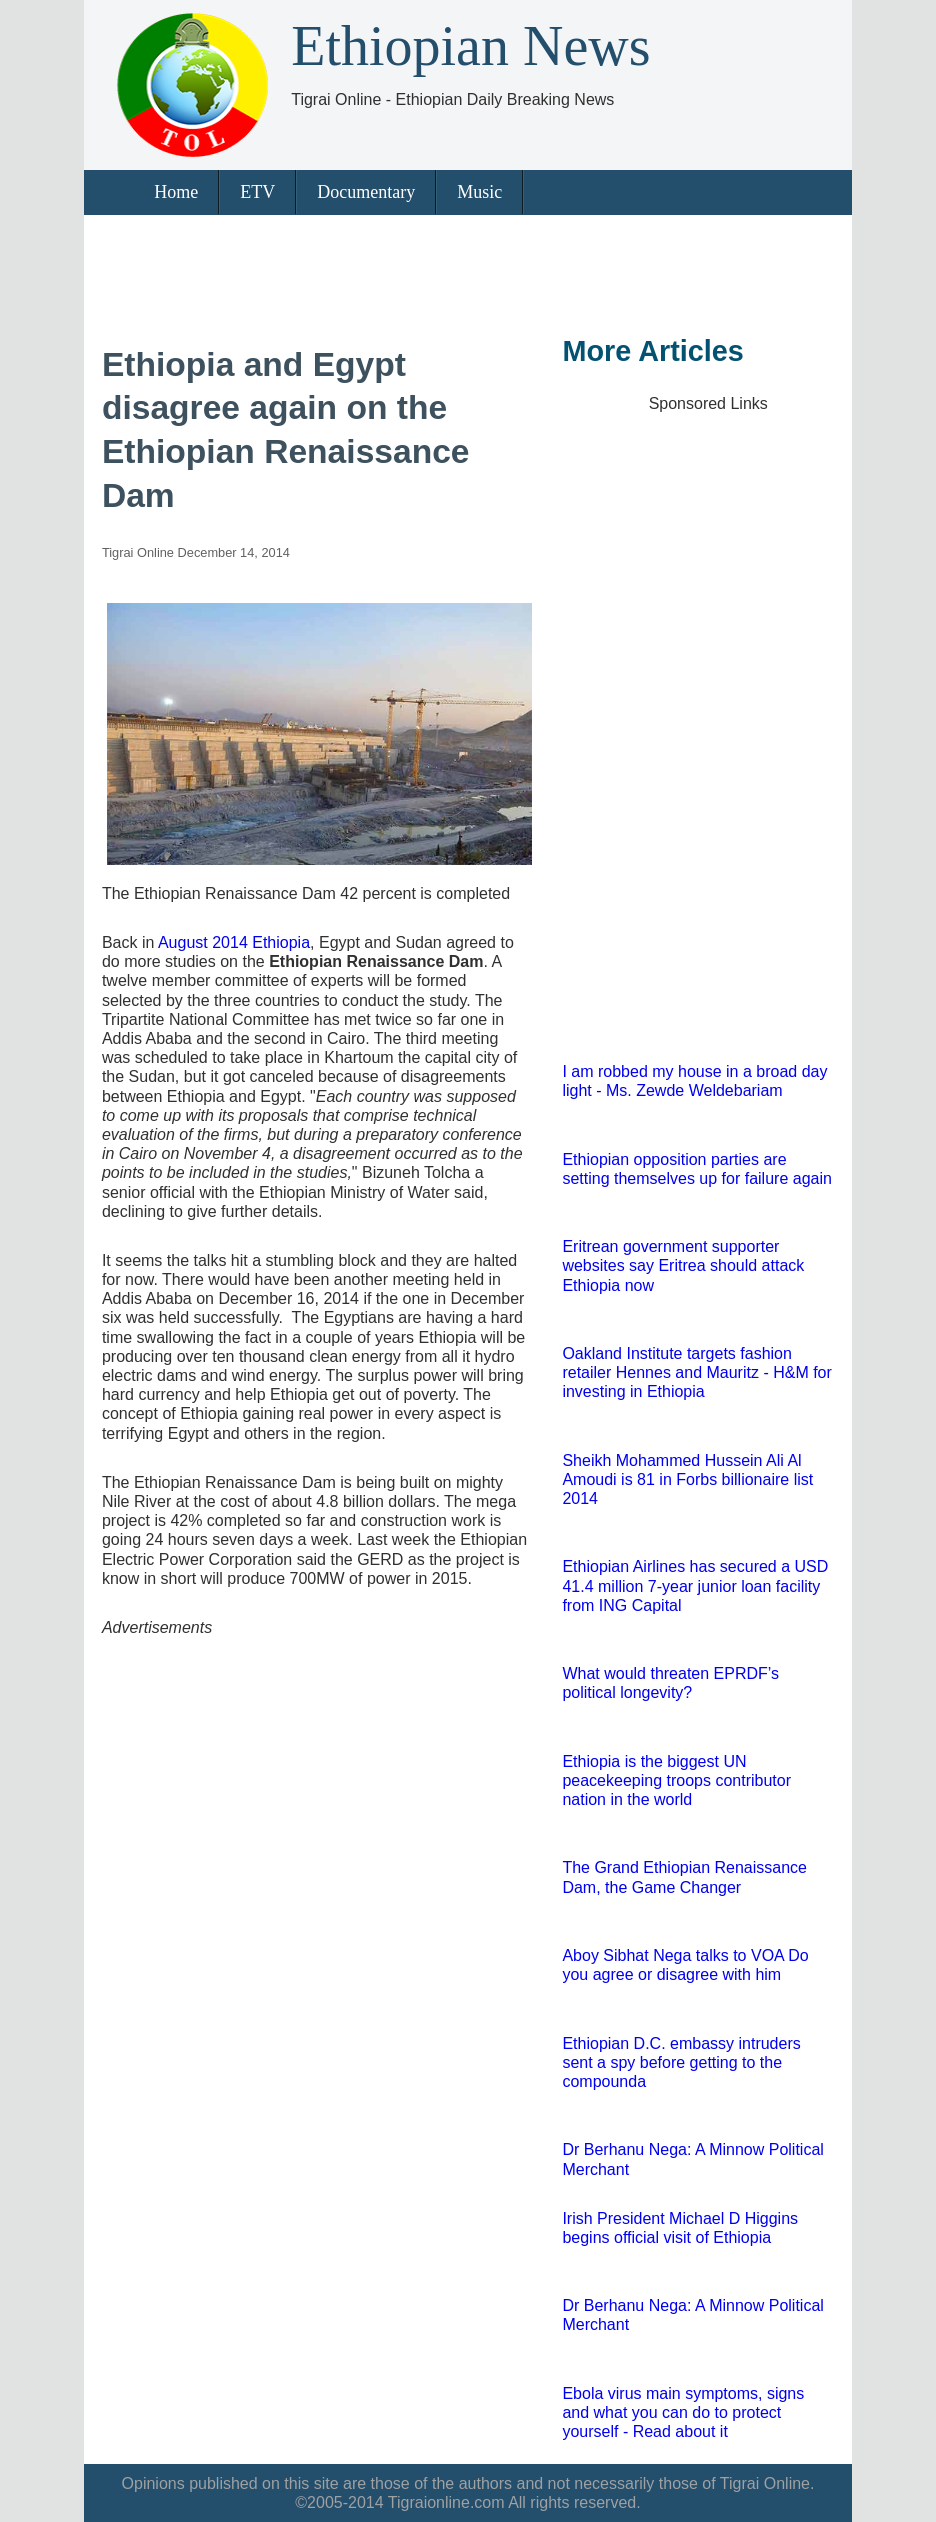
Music (479, 192)
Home (176, 192)
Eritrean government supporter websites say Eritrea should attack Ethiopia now (683, 1265)
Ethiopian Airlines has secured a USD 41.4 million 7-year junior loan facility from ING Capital (695, 1585)
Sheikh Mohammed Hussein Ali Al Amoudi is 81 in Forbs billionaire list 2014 (687, 1479)
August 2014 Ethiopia (234, 942)
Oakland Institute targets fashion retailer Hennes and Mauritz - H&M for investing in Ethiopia (696, 1372)
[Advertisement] (462, 270)
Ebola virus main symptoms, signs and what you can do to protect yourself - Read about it (683, 2412)
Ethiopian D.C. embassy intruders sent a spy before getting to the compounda (681, 2062)
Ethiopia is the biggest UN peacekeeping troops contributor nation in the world (676, 1780)
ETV (257, 192)
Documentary (366, 192)
